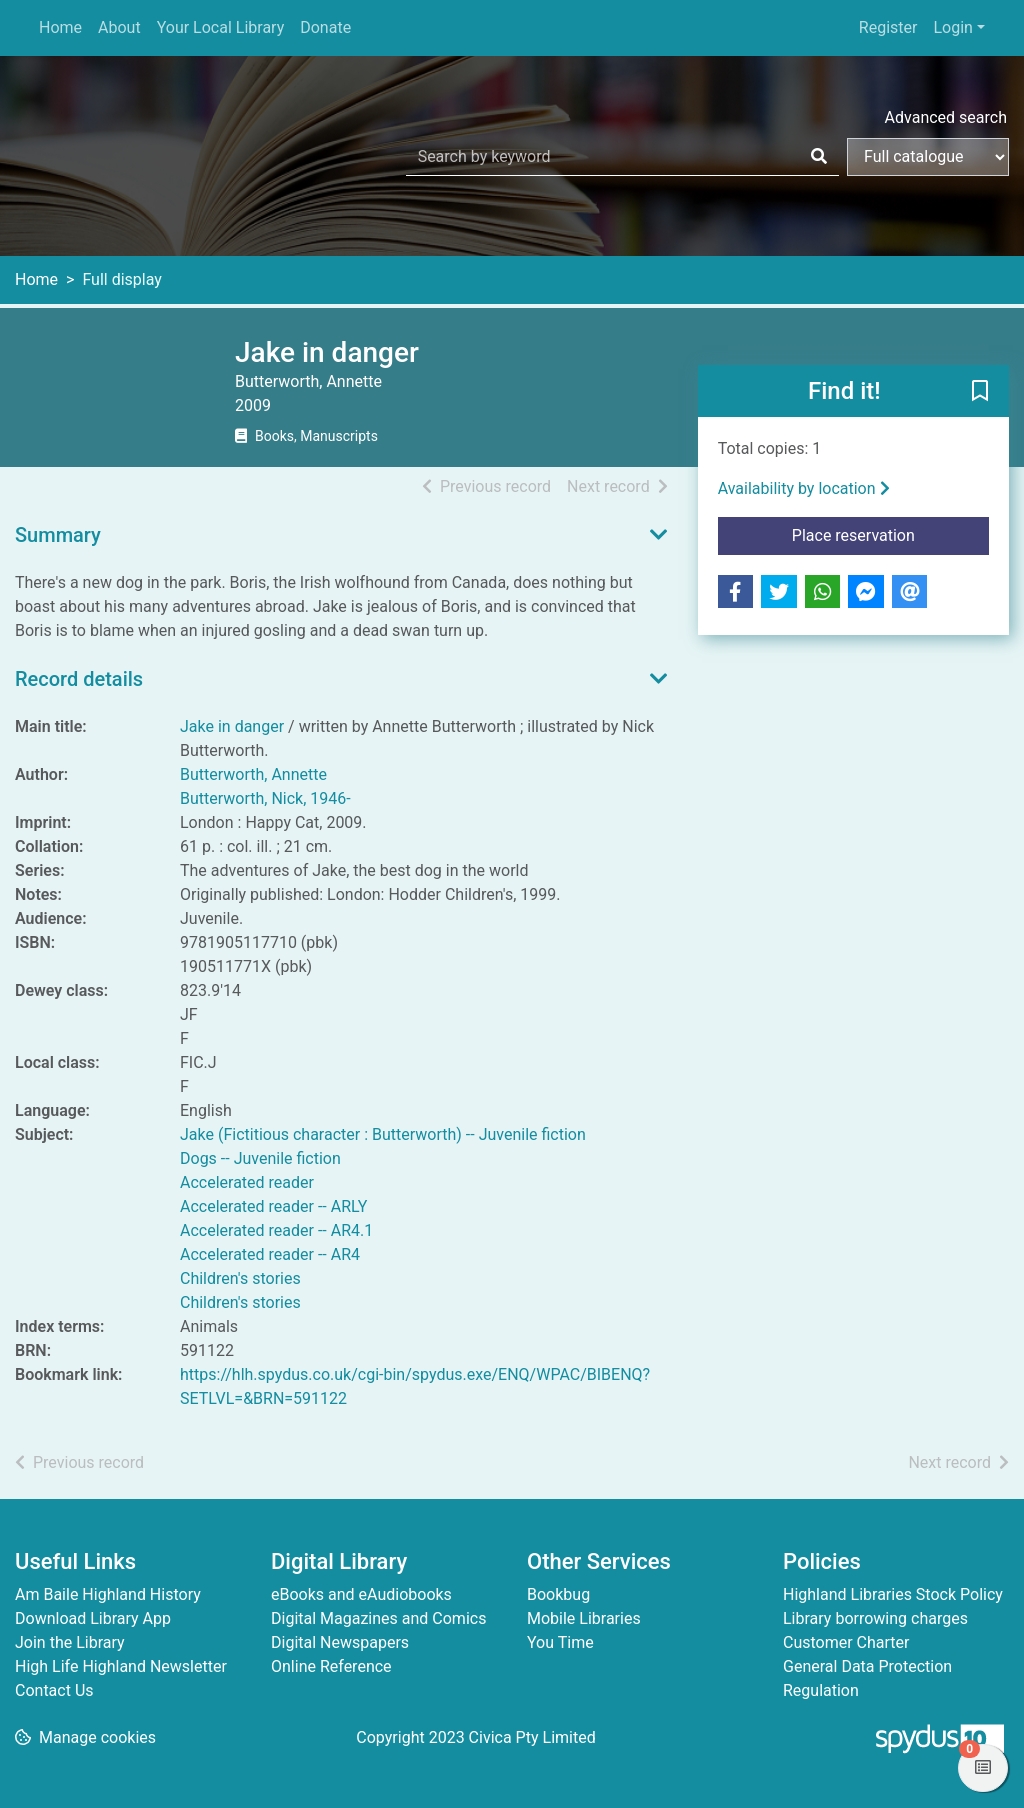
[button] (980, 392)
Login (952, 27)
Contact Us (54, 1690)
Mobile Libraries (584, 1618)
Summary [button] (58, 535)
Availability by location (804, 488)
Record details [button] (79, 679)
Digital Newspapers (340, 1642)
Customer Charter (846, 1642)
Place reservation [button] (890, 534)
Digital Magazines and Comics (378, 1618)
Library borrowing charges (875, 1618)
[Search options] (928, 157)
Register (888, 27)
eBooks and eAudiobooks (361, 1594)
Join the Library (70, 1642)
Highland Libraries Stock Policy (893, 1594)
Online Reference (331, 1666)
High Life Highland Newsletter (121, 1666)
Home (60, 27)
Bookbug (558, 1594)
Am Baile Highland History (108, 1594)
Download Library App (93, 1618)
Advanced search (946, 117)
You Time (560, 1642)
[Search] (819, 157)
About (119, 27)
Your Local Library (221, 27)
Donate (325, 27)
